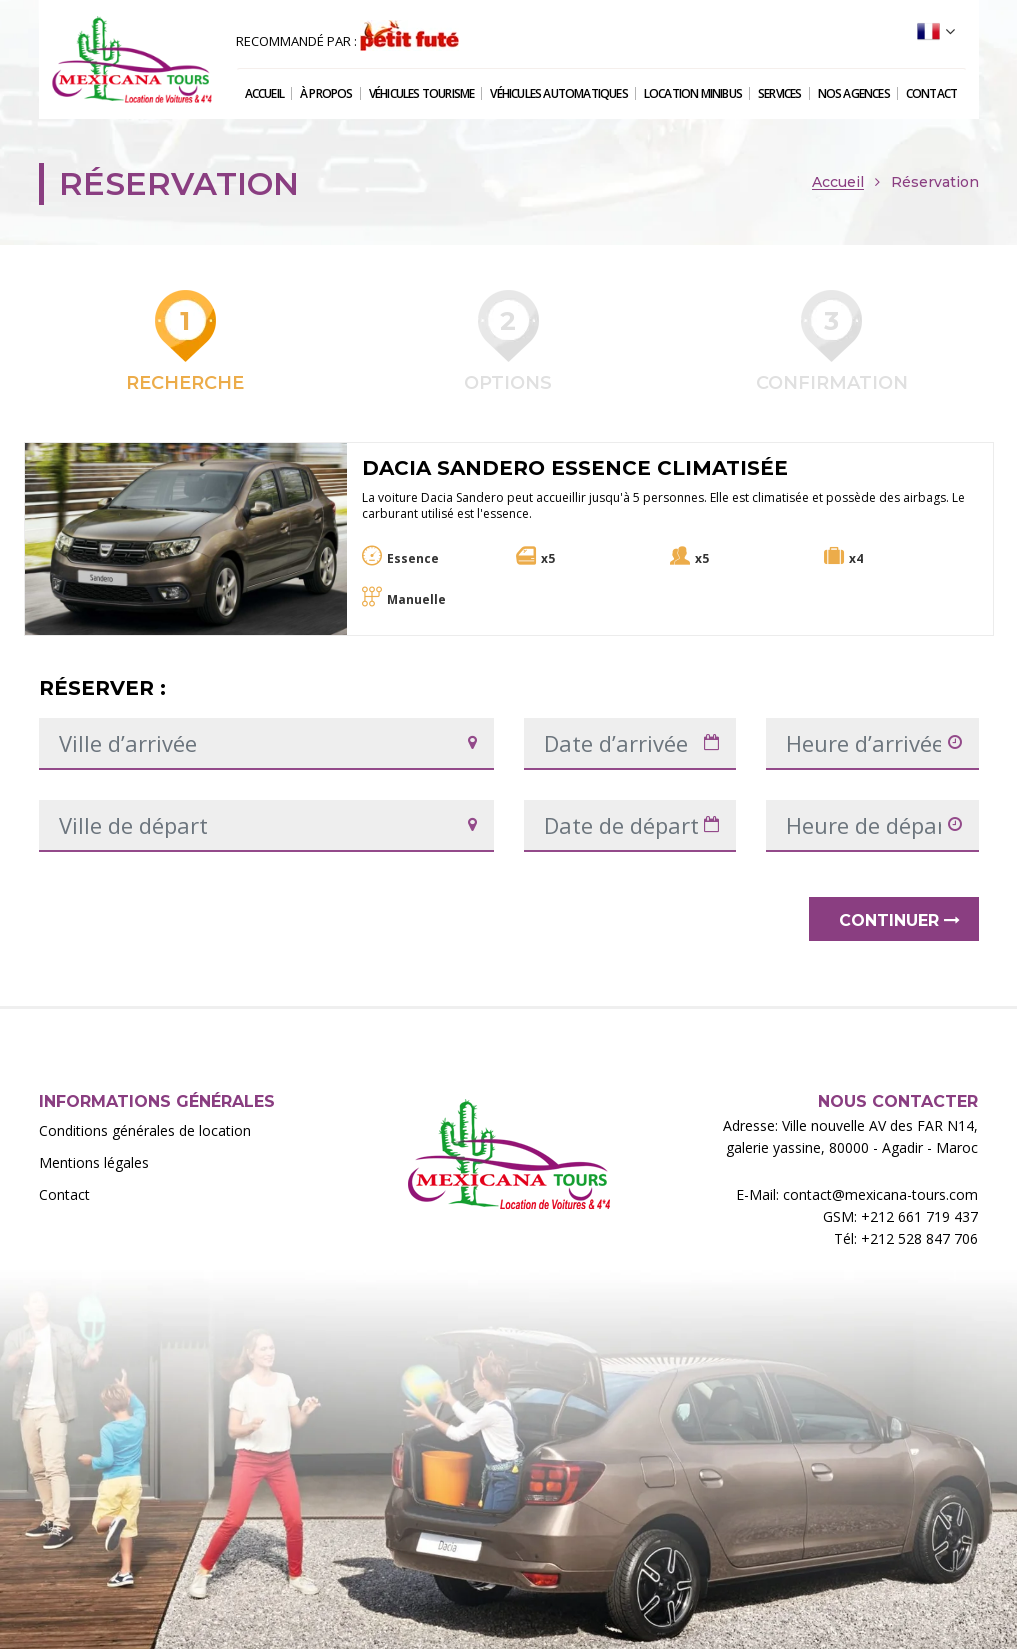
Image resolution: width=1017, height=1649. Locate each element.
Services (780, 93)
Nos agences (854, 93)
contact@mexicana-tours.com (880, 1194)
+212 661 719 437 (919, 1216)
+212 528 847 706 (919, 1238)
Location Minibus (693, 93)
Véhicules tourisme (422, 93)
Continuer (899, 920)
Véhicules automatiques (558, 93)
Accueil (264, 93)
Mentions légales (94, 1162)
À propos (326, 93)
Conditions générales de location (145, 1130)
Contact (931, 93)
